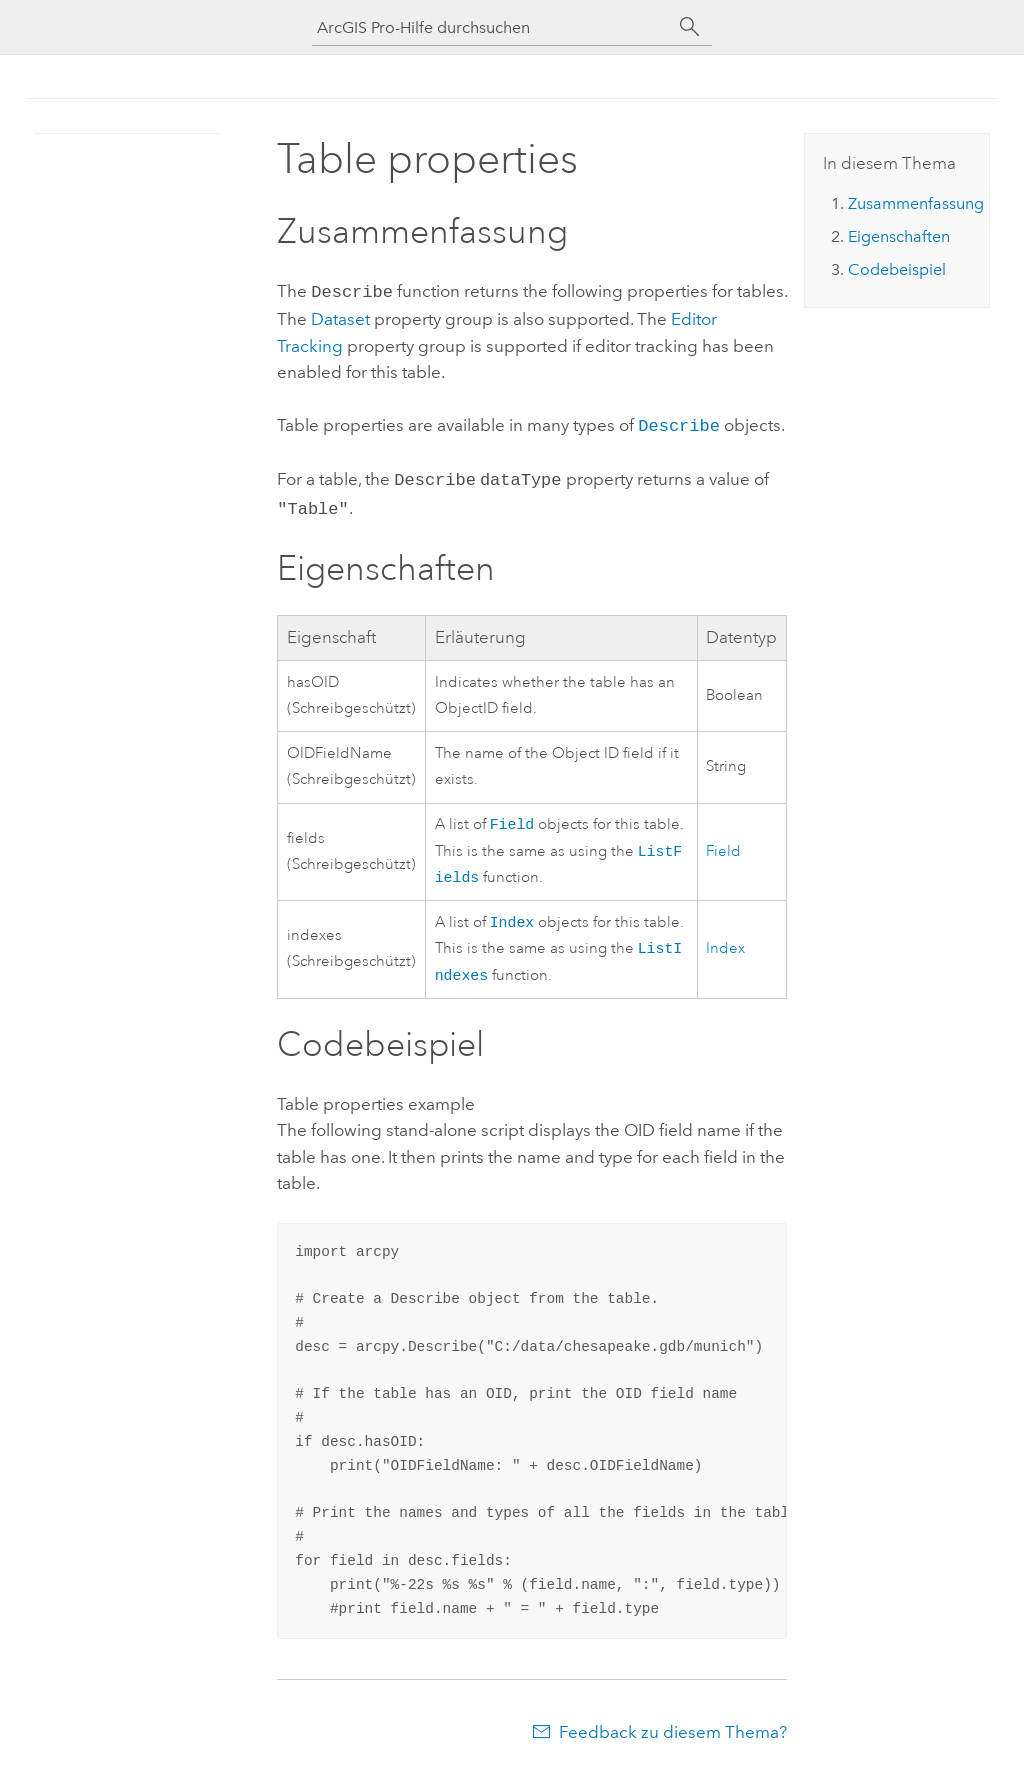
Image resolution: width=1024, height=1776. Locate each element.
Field (512, 817)
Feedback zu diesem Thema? (673, 1736)
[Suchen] (690, 27)
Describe (679, 422)
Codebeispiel (897, 269)
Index (512, 921)
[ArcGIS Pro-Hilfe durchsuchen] (492, 27)
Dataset (340, 317)
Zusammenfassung (916, 203)
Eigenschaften (899, 236)
